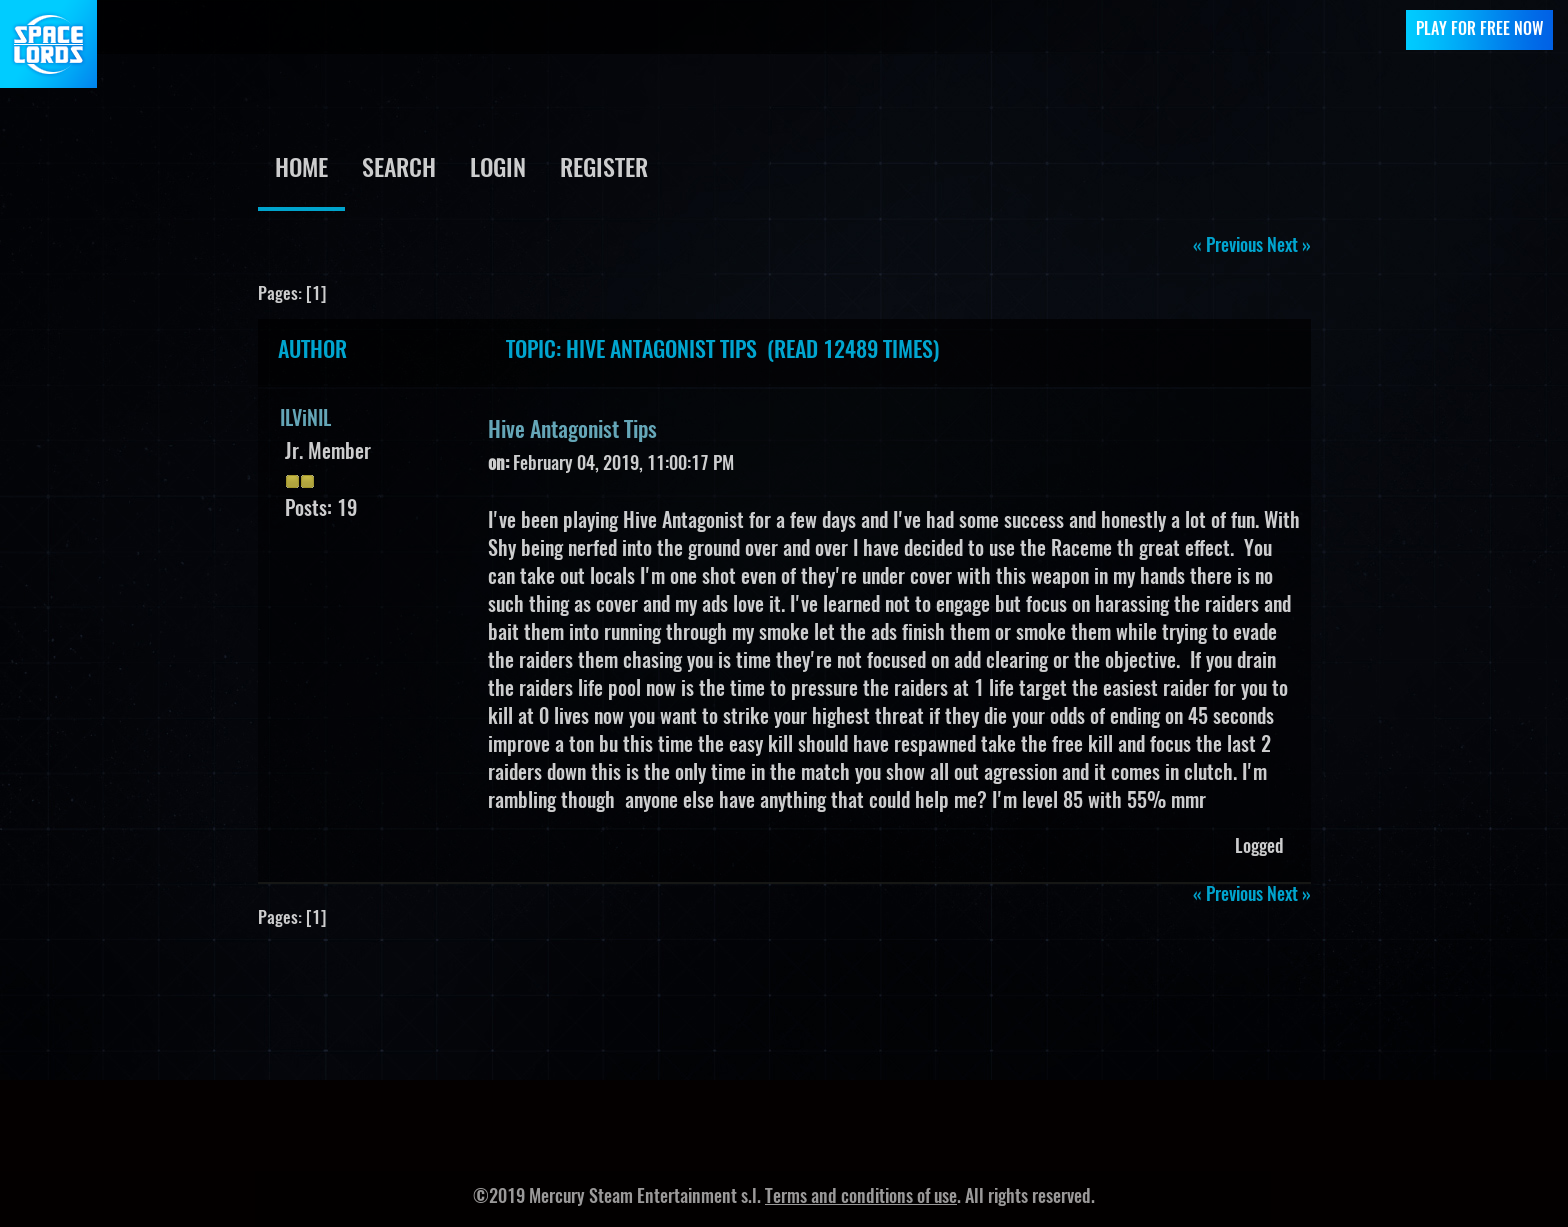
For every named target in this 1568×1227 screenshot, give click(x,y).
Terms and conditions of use (861, 1198)
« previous (1228, 247)
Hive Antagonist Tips (572, 431)
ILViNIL (305, 420)
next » (1289, 247)
